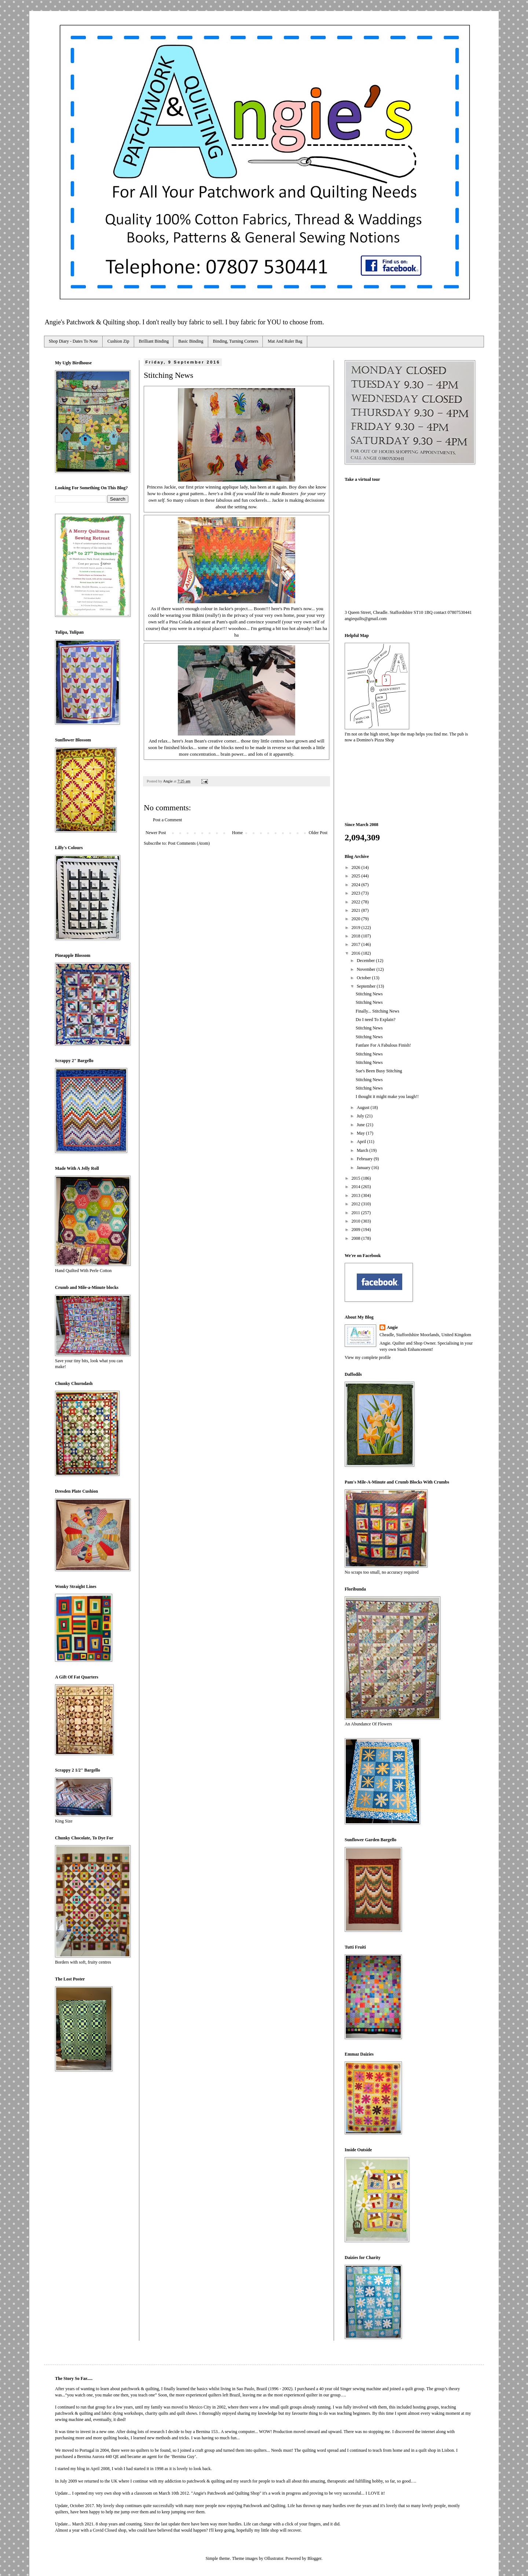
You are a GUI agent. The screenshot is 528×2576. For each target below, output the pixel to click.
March (363, 1150)
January (364, 1167)
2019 (357, 927)
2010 (357, 1221)
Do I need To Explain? (375, 1019)
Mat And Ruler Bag (285, 341)
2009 (357, 1229)
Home (237, 832)
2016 (357, 953)
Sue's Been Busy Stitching (379, 1070)
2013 (357, 1195)
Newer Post (156, 832)
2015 (357, 1178)
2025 (357, 875)
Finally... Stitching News (377, 1011)
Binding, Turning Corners (235, 341)
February (365, 1158)
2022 (357, 901)
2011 (357, 1212)
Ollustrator (273, 2558)
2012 (357, 1203)
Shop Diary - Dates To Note (73, 341)
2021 (357, 910)
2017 (357, 944)
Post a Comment (167, 819)
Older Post (318, 832)
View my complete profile (368, 1357)
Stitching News (369, 993)
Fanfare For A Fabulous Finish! (383, 1045)
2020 (357, 918)
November (367, 969)
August (364, 1107)
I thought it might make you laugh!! (387, 1096)
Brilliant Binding (154, 341)
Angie (392, 1327)
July (361, 1116)
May (361, 1133)
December (366, 960)
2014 (357, 1186)
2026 (357, 867)
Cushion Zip (118, 341)
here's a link (220, 493)
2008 (357, 1238)
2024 (357, 884)
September (367, 986)
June (361, 1124)
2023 (357, 893)
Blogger (314, 2558)
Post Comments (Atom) (189, 843)
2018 (357, 936)
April (362, 1141)
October (364, 977)
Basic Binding (190, 341)
